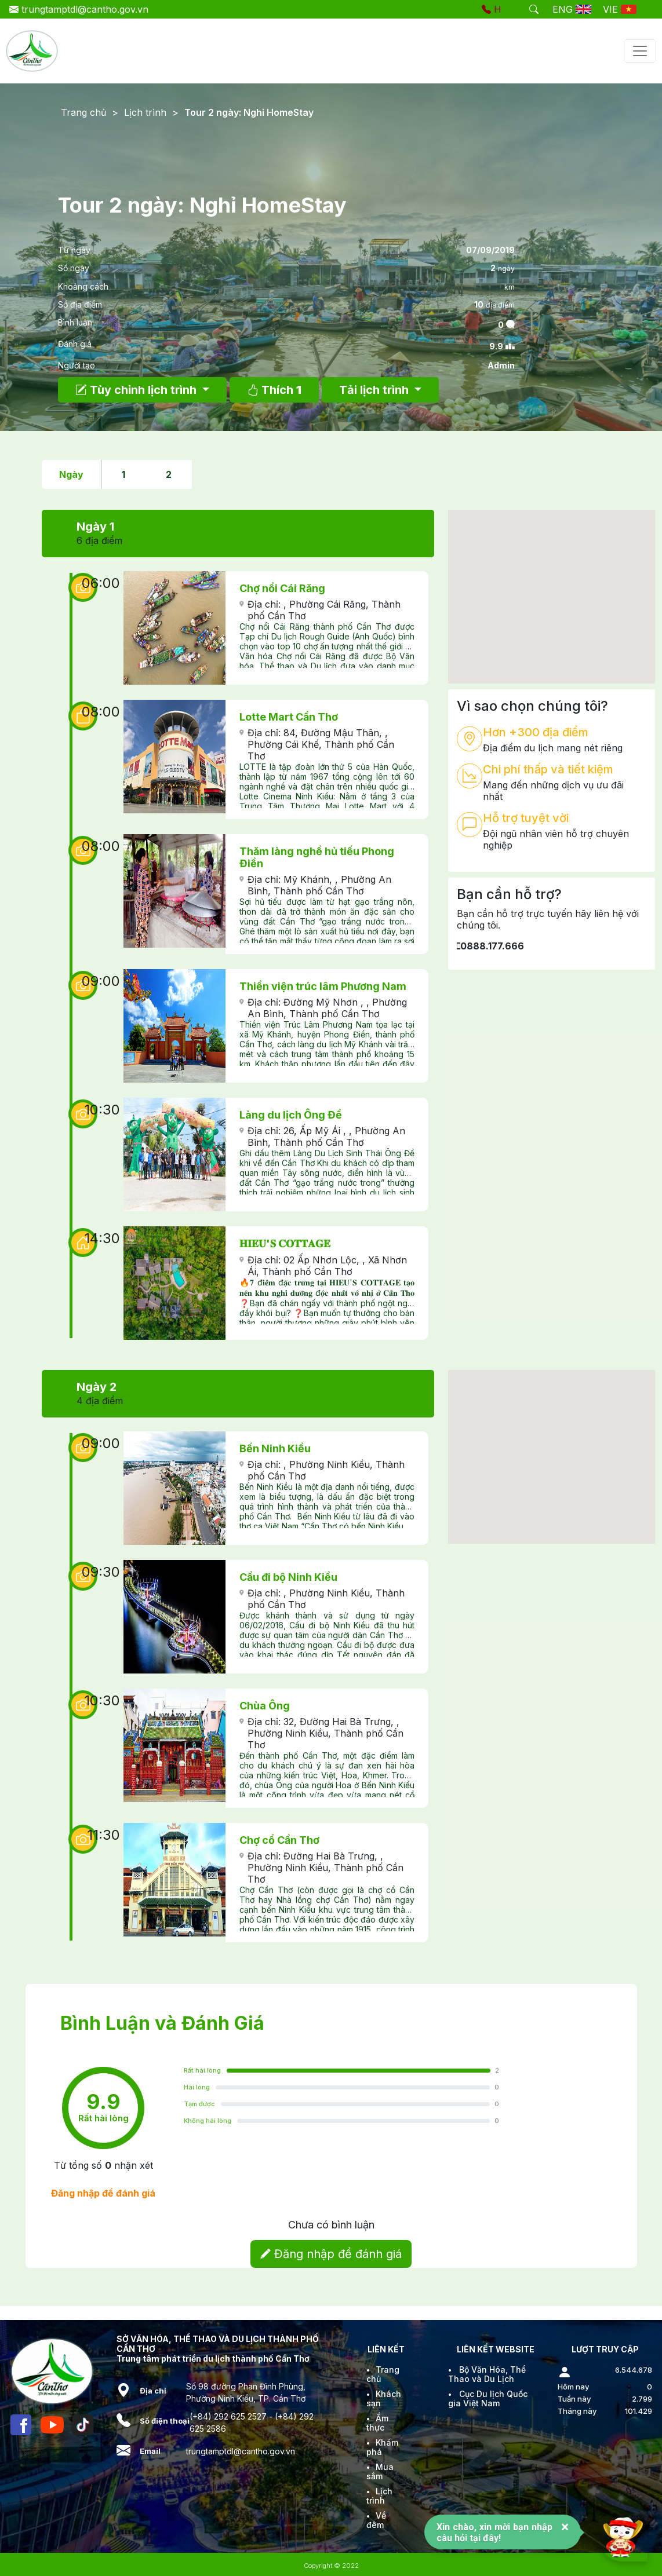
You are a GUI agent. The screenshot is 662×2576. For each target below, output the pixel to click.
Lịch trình (145, 112)
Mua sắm (380, 2471)
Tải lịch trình (375, 390)
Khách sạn (383, 2398)
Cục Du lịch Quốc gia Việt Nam (488, 2398)
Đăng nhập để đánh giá (331, 2254)
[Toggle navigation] (640, 51)
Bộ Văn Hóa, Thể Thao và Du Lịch (487, 2374)
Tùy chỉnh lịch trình (137, 390)
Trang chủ (83, 112)
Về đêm (376, 2520)
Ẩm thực (377, 2422)
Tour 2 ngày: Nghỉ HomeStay (249, 112)
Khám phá (382, 2447)
